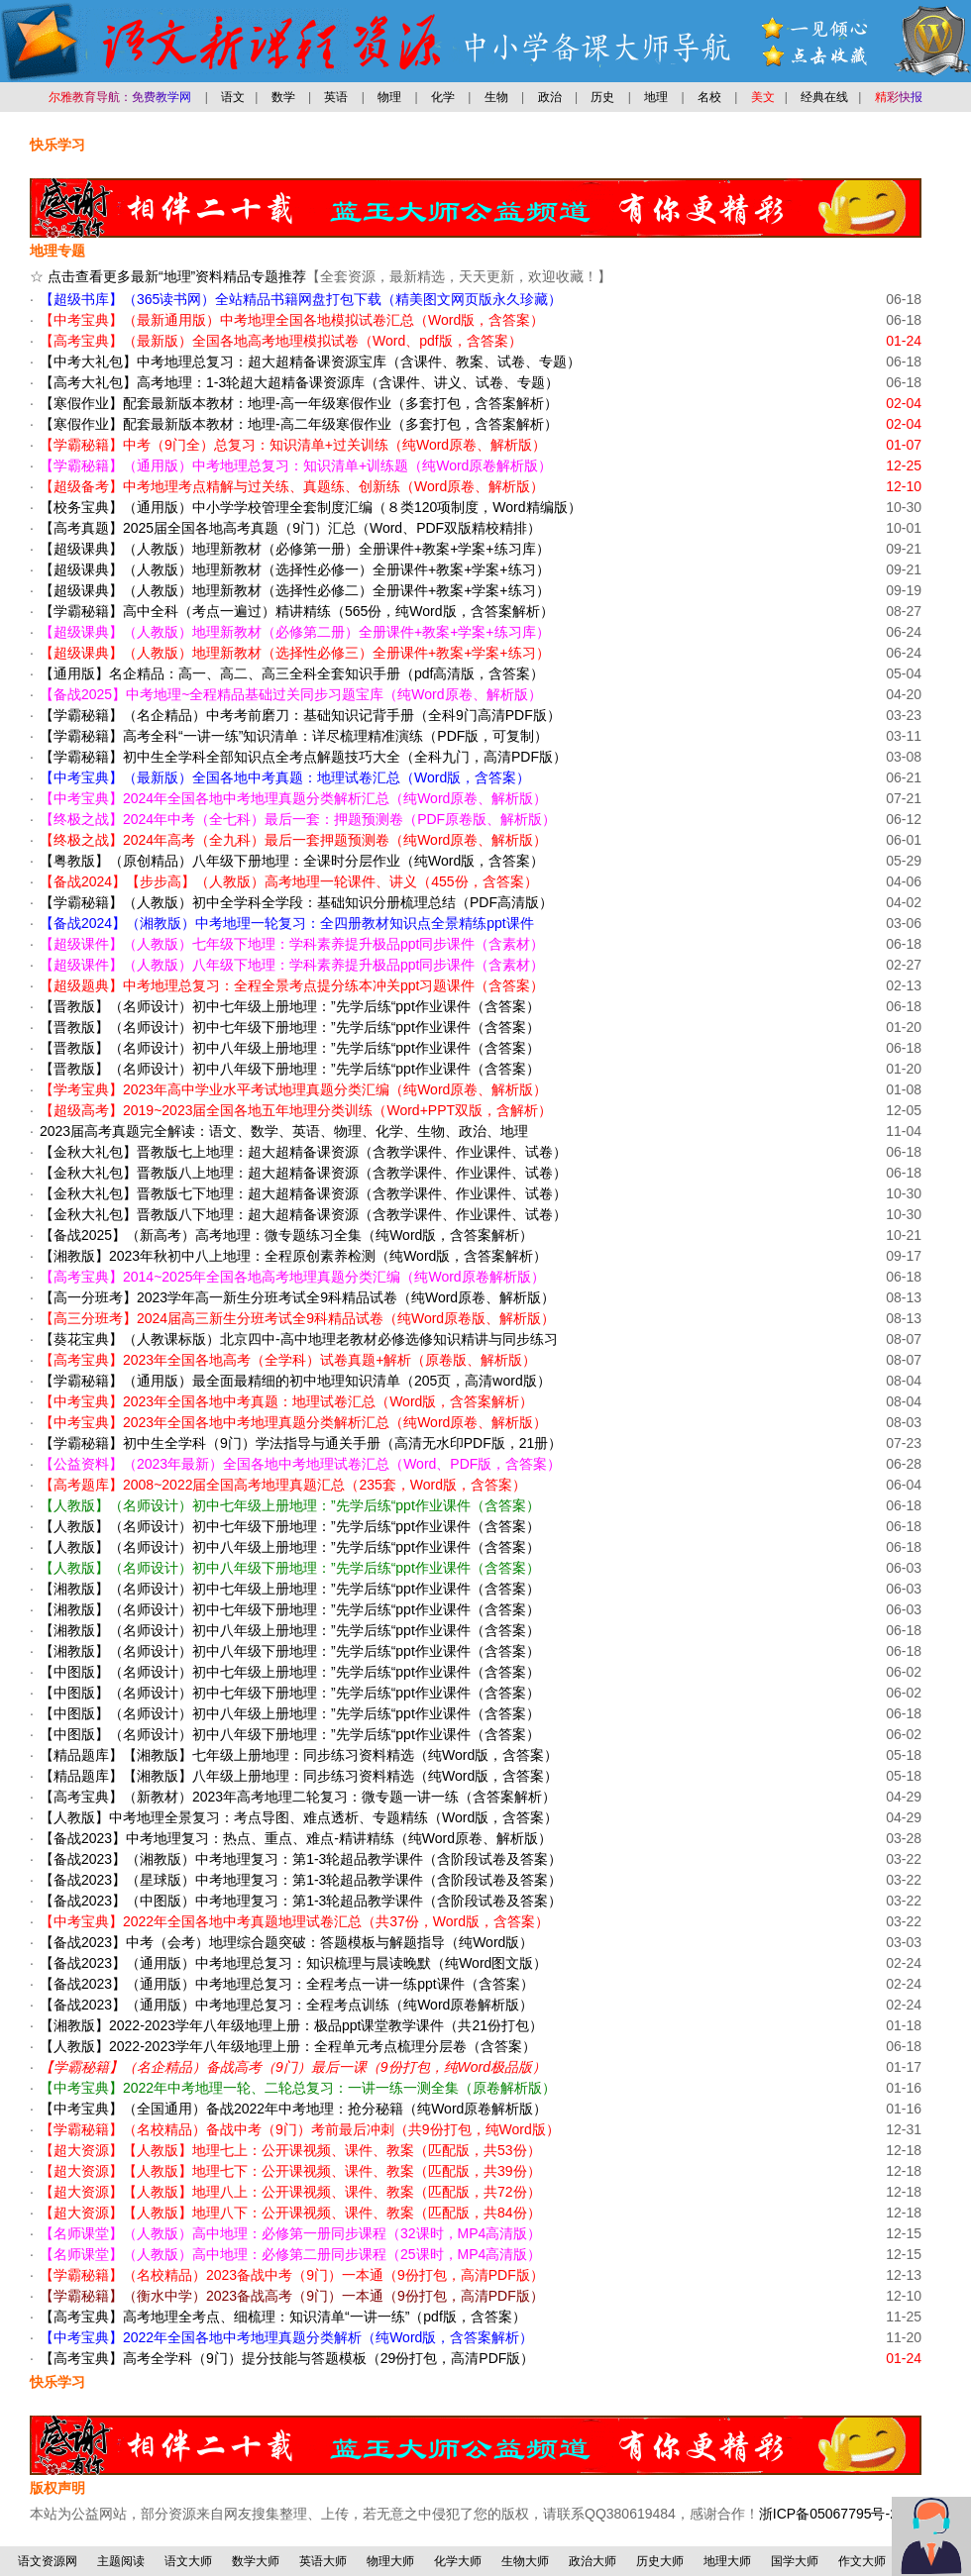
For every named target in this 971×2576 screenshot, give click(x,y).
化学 (443, 97)
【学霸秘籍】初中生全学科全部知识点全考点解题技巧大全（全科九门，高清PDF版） (303, 757)
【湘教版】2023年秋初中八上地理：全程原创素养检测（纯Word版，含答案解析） (293, 1256)
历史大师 (660, 2561)
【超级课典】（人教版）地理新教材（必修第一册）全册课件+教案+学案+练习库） (295, 549)
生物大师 (525, 2561)
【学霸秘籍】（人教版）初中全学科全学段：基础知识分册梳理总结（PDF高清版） (296, 902)
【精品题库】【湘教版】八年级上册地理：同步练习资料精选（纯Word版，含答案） (299, 1776)
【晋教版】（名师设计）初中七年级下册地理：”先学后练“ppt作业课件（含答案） (290, 1027)
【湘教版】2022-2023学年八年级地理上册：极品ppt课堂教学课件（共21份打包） (291, 2025)
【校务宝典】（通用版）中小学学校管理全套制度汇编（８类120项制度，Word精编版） (311, 507)
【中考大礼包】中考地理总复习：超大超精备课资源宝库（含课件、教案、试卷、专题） (310, 361)
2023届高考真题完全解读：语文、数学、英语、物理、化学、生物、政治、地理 (284, 1131)
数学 (283, 97)
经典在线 (824, 97)
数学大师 (255, 2561)
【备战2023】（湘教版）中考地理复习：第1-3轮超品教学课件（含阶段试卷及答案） (301, 1859)
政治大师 (592, 2561)
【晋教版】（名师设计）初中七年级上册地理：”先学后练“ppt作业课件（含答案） (290, 1006)
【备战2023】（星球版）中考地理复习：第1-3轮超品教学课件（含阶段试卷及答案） (301, 1880)
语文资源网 (47, 2561)
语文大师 (188, 2561)
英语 (336, 97)
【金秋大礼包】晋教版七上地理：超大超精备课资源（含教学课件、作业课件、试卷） (303, 1152)
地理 (656, 97)
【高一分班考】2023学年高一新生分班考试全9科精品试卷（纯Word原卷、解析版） (297, 1297)
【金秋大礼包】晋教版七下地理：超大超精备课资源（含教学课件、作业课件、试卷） (303, 1193)
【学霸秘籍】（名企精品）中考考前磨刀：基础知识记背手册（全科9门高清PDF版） (300, 715)
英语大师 (323, 2561)
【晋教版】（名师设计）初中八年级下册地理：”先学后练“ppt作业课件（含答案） (290, 1069)
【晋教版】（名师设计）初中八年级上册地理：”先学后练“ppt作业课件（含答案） (290, 1048)
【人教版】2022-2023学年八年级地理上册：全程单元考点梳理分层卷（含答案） (288, 2046)
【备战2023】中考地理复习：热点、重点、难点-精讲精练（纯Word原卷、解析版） (296, 1838)
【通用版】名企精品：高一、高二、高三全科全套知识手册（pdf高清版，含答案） (292, 673)
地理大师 (727, 2561)
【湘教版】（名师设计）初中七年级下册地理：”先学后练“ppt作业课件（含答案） (290, 1609)
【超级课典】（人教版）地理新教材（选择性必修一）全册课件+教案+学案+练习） (295, 569)
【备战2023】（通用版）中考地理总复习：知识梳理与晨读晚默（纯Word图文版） (293, 1963)
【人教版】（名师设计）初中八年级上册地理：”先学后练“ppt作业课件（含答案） (290, 1547)
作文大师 (862, 2561)
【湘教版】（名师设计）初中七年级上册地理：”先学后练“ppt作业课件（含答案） (290, 1589)
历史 (602, 97)
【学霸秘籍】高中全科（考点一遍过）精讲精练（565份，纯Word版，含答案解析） (297, 611)
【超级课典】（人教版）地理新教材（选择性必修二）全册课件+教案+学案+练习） (295, 590)
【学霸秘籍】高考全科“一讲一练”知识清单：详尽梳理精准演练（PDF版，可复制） (294, 736)
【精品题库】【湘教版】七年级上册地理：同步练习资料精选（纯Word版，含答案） (299, 1755)
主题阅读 (121, 2561)
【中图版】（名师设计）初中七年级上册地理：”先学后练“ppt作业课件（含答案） (290, 1672)
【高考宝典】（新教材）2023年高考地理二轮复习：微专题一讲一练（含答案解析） (298, 1796)
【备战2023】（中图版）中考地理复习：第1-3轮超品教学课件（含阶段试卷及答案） (301, 1900)
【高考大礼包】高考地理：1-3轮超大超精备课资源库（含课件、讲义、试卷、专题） (299, 382)
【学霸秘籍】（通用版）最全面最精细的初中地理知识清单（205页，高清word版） (295, 1381)
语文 (233, 97)
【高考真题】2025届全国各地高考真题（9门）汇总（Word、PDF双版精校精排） (290, 528)
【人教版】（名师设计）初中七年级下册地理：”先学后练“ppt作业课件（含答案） (290, 1526)
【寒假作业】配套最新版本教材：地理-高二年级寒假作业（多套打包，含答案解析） (299, 424)
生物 (496, 97)
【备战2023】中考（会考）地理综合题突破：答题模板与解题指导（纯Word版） (286, 1942)
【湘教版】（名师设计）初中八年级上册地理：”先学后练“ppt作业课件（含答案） (290, 1630)
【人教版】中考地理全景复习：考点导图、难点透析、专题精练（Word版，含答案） (299, 1817)
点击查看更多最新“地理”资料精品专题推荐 (177, 276)
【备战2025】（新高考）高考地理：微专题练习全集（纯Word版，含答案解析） (286, 1235)
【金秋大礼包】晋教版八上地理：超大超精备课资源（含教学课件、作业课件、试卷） (303, 1173)
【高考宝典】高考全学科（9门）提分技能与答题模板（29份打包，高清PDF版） (287, 2358)
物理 (389, 97)
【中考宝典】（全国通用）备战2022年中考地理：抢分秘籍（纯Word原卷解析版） (293, 2108)
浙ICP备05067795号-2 (828, 2514)
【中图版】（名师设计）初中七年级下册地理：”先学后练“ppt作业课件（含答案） (290, 1692)
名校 (709, 97)
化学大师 (458, 2561)
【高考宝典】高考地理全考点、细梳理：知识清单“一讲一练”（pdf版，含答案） (283, 2316)
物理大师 (390, 2561)
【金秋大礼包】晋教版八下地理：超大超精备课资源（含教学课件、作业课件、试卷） (303, 1214)
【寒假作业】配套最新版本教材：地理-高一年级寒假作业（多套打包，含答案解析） (299, 403)
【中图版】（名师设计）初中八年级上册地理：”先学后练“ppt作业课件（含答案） (290, 1713)
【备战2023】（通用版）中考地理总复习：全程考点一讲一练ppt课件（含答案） (287, 1984)
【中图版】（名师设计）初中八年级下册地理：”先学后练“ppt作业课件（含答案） (290, 1734)
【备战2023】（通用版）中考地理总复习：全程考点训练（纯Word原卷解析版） (286, 2004)
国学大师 (794, 2561)
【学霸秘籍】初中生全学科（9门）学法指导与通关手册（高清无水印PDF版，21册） (301, 1443)
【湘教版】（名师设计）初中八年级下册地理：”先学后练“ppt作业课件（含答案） (290, 1651)
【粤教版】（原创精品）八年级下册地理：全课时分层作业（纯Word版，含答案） (292, 861)
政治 (550, 97)
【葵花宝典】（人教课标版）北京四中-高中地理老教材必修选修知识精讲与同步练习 (299, 1339)
